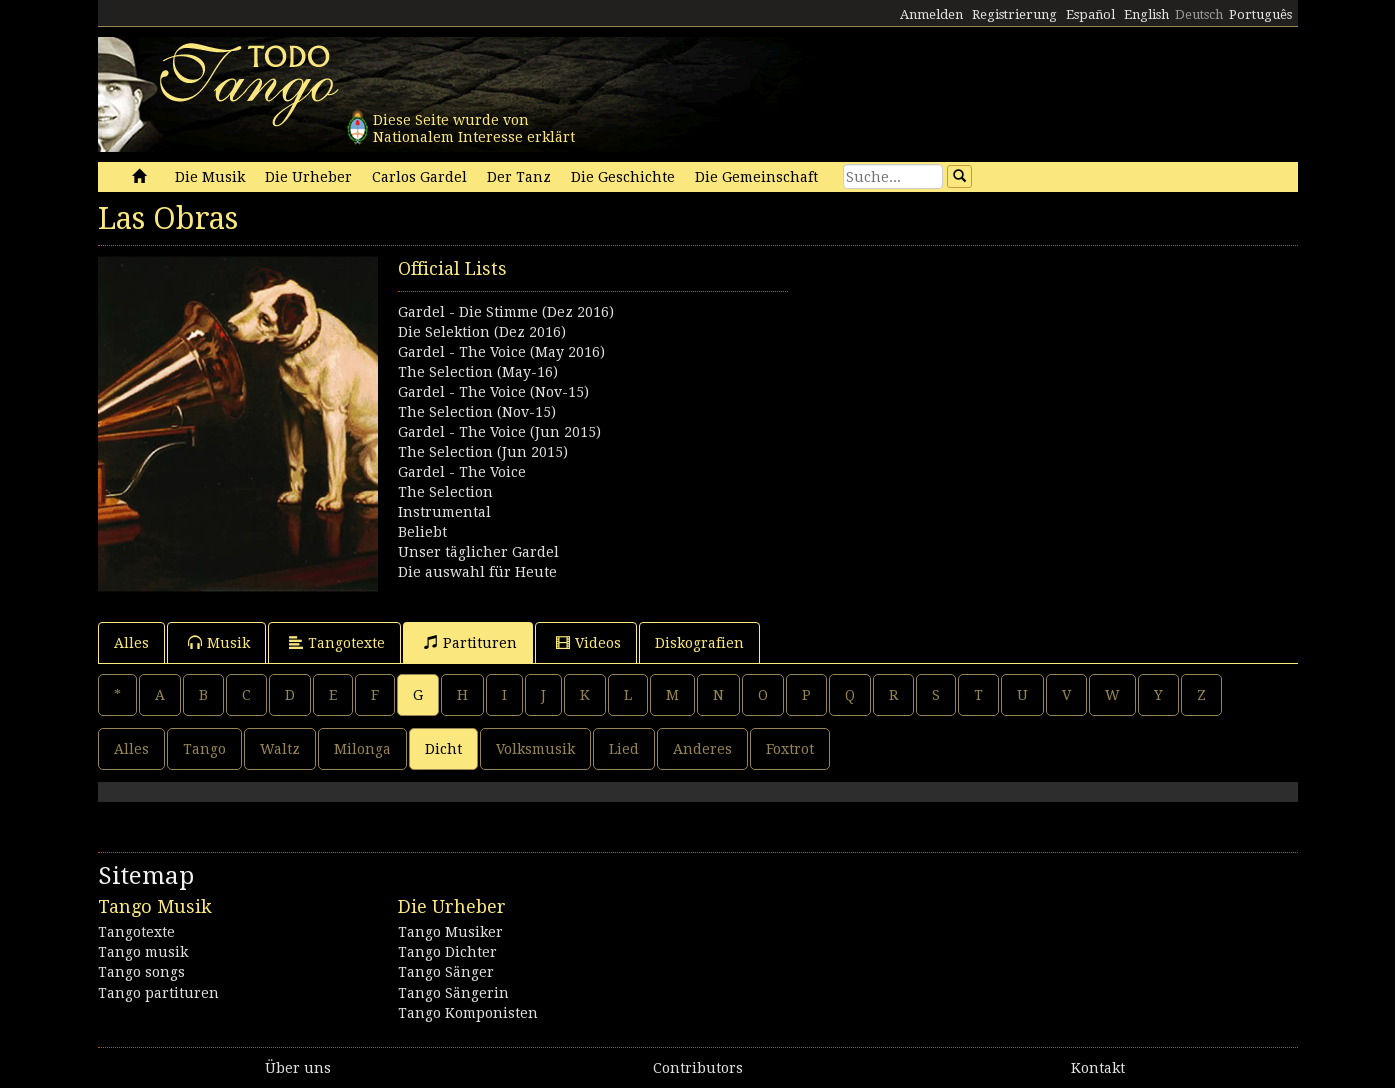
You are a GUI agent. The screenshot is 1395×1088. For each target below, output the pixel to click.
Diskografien (699, 643)
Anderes (702, 749)
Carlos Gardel (419, 177)
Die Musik (210, 177)
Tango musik (143, 952)
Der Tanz (519, 177)
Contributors (698, 1068)
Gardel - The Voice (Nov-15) (493, 392)
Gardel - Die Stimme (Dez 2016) (506, 312)
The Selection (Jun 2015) (483, 452)
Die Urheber (308, 177)
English (1146, 14)
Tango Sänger (446, 972)
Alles (131, 643)
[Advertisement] (998, 396)
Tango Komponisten (468, 1013)
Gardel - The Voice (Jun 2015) (499, 432)
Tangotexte (337, 642)
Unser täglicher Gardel (478, 552)
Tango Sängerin (453, 993)
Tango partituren (158, 993)
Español (1090, 14)
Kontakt (1098, 1068)
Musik (219, 642)
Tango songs (141, 972)
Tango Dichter (447, 952)
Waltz (280, 749)
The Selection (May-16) (478, 372)
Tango (204, 749)
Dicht (443, 749)
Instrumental (444, 512)
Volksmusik (535, 749)
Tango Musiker (450, 932)
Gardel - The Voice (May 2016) (501, 352)
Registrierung (1014, 14)
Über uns (298, 1068)
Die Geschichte (623, 177)
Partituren (470, 642)
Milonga (362, 749)
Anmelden (931, 14)
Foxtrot (790, 749)
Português (1260, 14)
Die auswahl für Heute (477, 572)
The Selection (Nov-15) (477, 412)
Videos (588, 642)
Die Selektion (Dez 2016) (482, 332)
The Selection (445, 492)
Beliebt (422, 532)
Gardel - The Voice (462, 472)
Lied (624, 749)
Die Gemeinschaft (756, 177)
